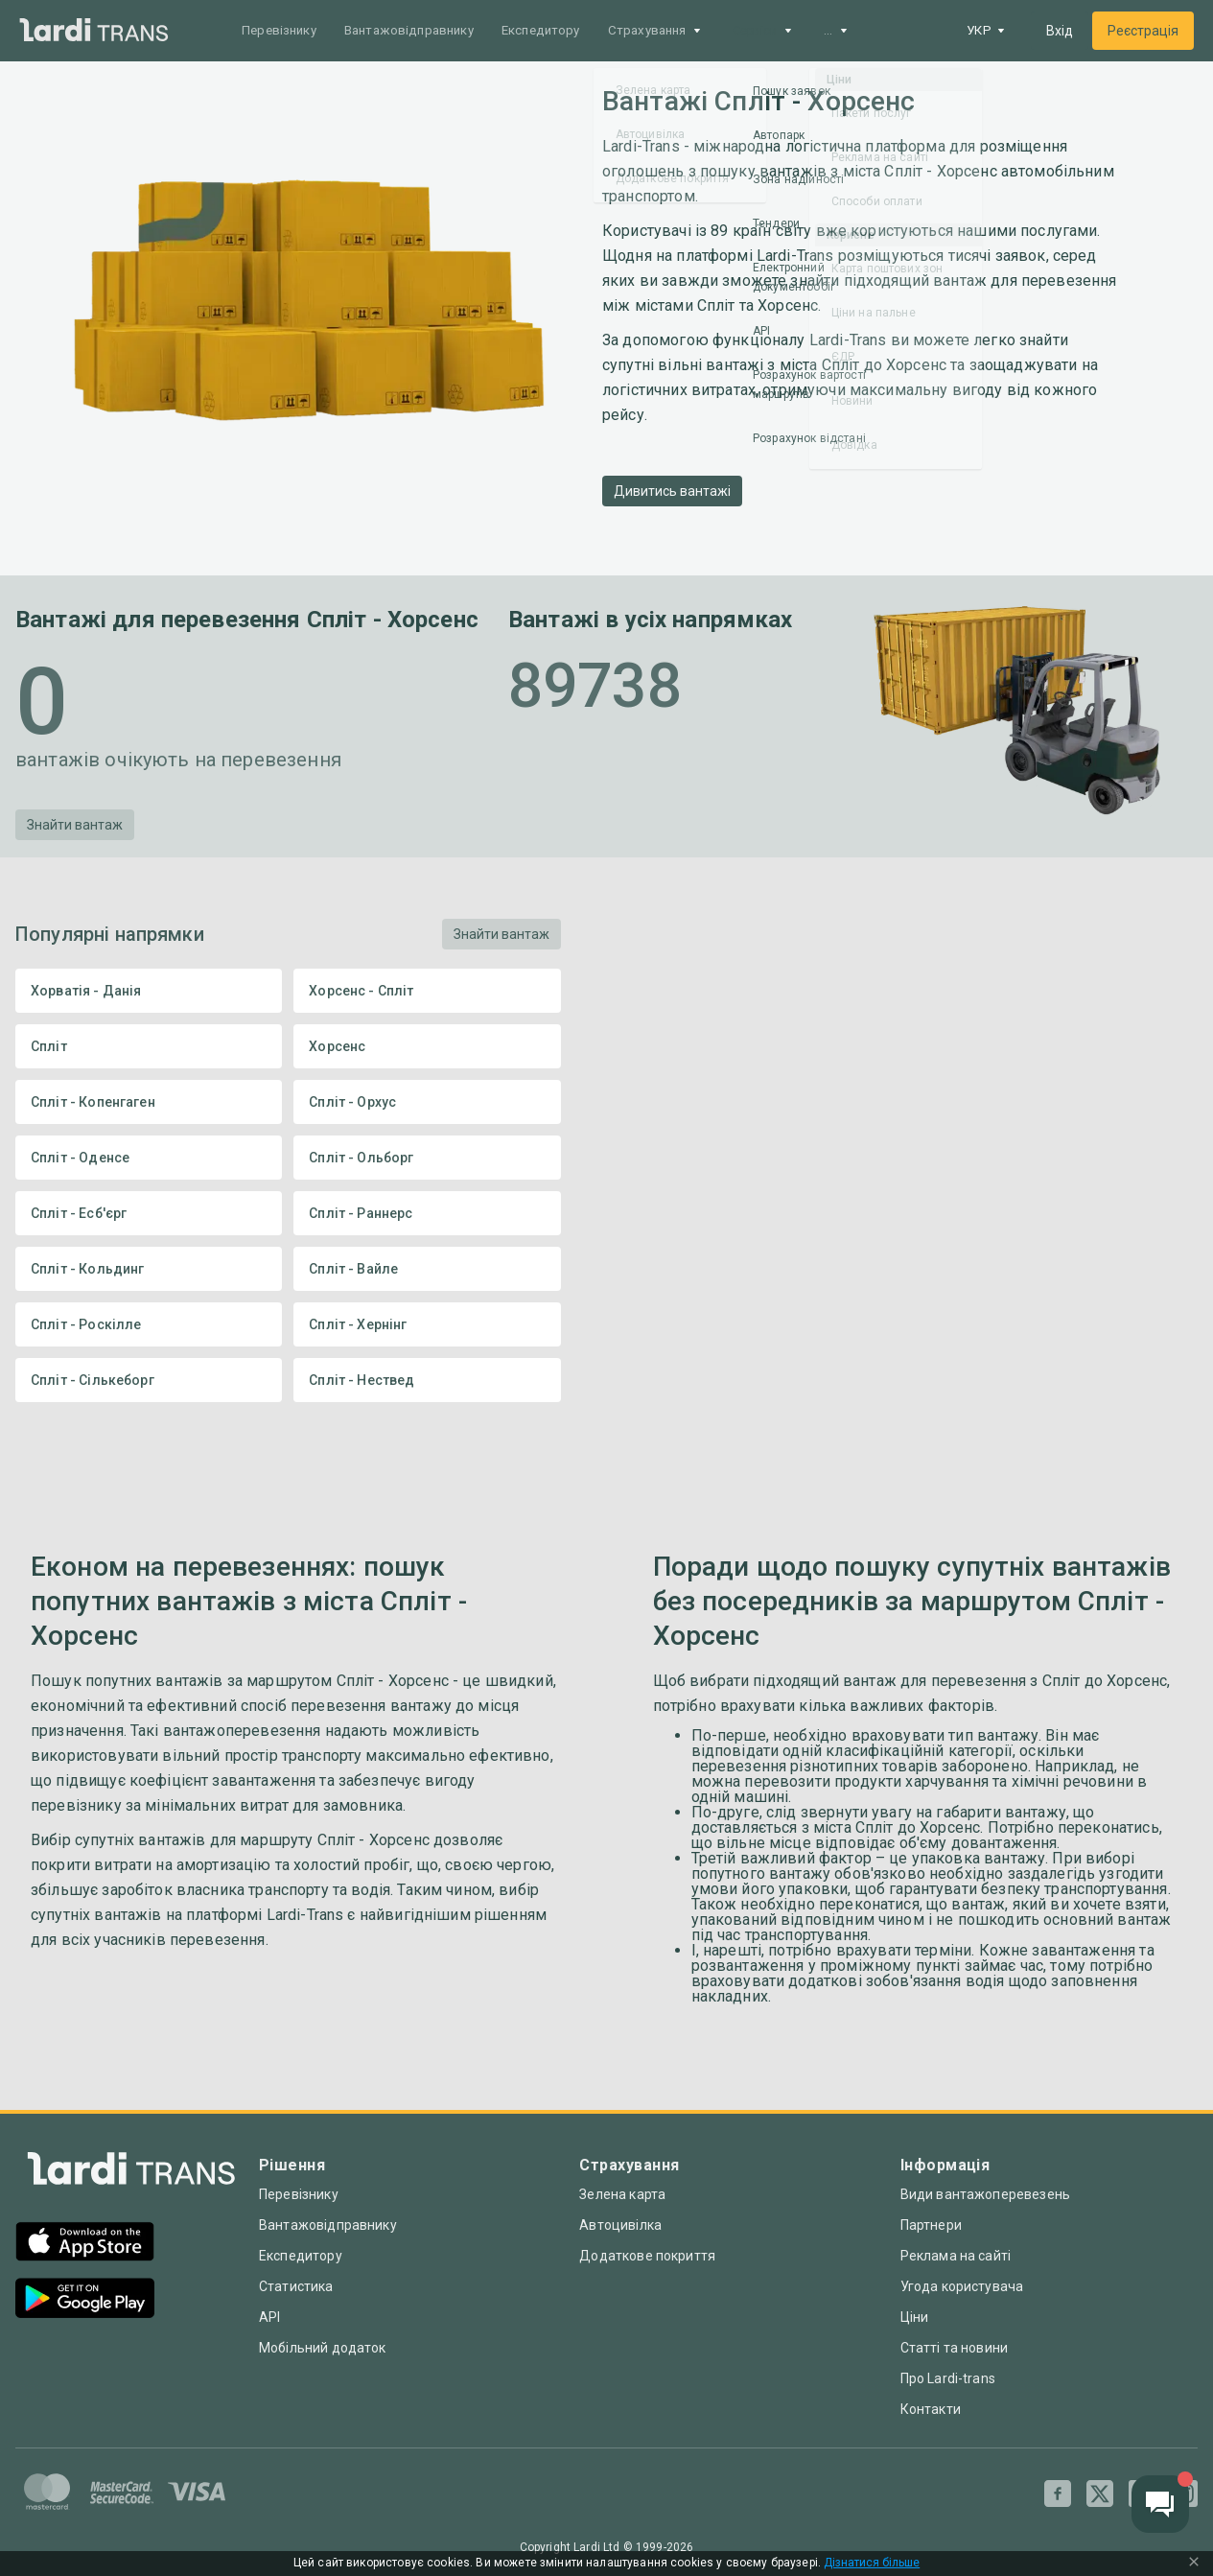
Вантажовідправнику (422, 30)
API (269, 2317)
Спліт (149, 1046)
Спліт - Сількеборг (149, 1380)
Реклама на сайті (955, 2255)
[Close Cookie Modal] (1193, 2563)
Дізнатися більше (872, 2563)
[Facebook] (1057, 2493)
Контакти (930, 2409)
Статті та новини (954, 2347)
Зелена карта (622, 2194)
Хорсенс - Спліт (427, 990)
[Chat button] (1160, 2504)
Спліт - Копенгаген (149, 1102)
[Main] (94, 31)
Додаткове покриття (647, 2255)
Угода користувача (962, 2286)
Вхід (1059, 30)
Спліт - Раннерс (427, 1213)
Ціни (914, 2317)
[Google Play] (84, 2300)
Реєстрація (1143, 30)
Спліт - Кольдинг (149, 1268)
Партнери (931, 2225)
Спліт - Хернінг (427, 1324)
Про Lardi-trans (947, 2378)
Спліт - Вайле (427, 1268)
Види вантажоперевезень (985, 2194)
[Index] (131, 2173)
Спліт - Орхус (427, 1102)
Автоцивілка (620, 2225)
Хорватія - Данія (149, 990)
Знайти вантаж (75, 824)
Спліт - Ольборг (427, 1157)
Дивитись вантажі (672, 491)
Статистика (296, 2286)
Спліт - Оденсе (149, 1157)
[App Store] (84, 2243)
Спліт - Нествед (427, 1380)
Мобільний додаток (322, 2347)
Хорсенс (427, 1046)
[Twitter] (1099, 2493)
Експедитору (563, 30)
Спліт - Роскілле (149, 1324)
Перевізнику (283, 30)
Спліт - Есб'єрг (149, 1213)
